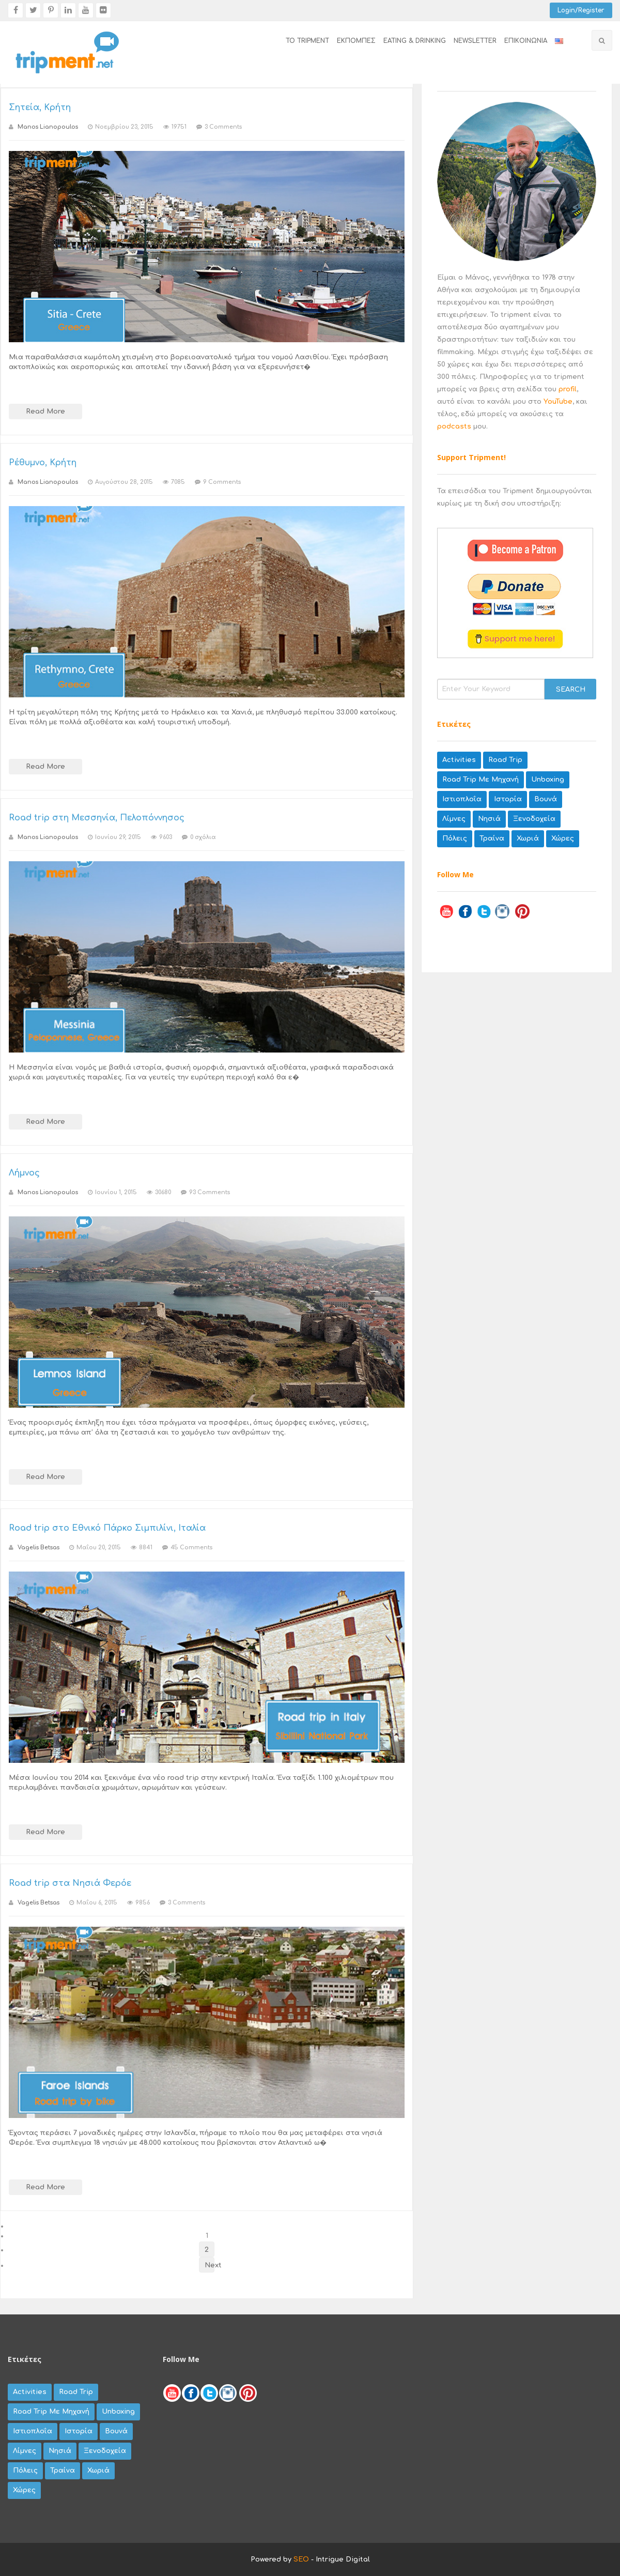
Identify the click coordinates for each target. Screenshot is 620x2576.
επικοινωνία (525, 40)
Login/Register (581, 10)
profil (568, 389)
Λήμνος (24, 1173)
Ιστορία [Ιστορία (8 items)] (508, 799)
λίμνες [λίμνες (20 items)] (454, 818)
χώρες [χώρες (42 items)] (562, 838)
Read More (45, 411)
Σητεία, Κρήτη (40, 107)
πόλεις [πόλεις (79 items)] (454, 838)
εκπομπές (356, 40)
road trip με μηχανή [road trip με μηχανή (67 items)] (480, 779)
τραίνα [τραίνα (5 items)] (491, 838)
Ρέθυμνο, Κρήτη (42, 462)
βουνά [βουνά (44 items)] (545, 799)
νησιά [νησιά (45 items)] (489, 818)
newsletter (475, 40)
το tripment (307, 40)
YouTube (558, 401)
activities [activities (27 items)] (459, 760)
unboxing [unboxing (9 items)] (547, 779)
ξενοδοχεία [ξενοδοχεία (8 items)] (534, 818)
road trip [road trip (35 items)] (505, 760)
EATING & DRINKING (414, 40)
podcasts (454, 426)
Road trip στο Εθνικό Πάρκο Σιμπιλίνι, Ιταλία (107, 1528)
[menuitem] (303, 41)
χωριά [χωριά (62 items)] (528, 838)
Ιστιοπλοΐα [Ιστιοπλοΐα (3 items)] (462, 799)
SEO (301, 2559)
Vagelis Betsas (38, 1547)
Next (209, 2265)
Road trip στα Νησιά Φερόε (70, 1883)
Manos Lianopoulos (48, 127)
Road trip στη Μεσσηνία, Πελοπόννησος (96, 817)
